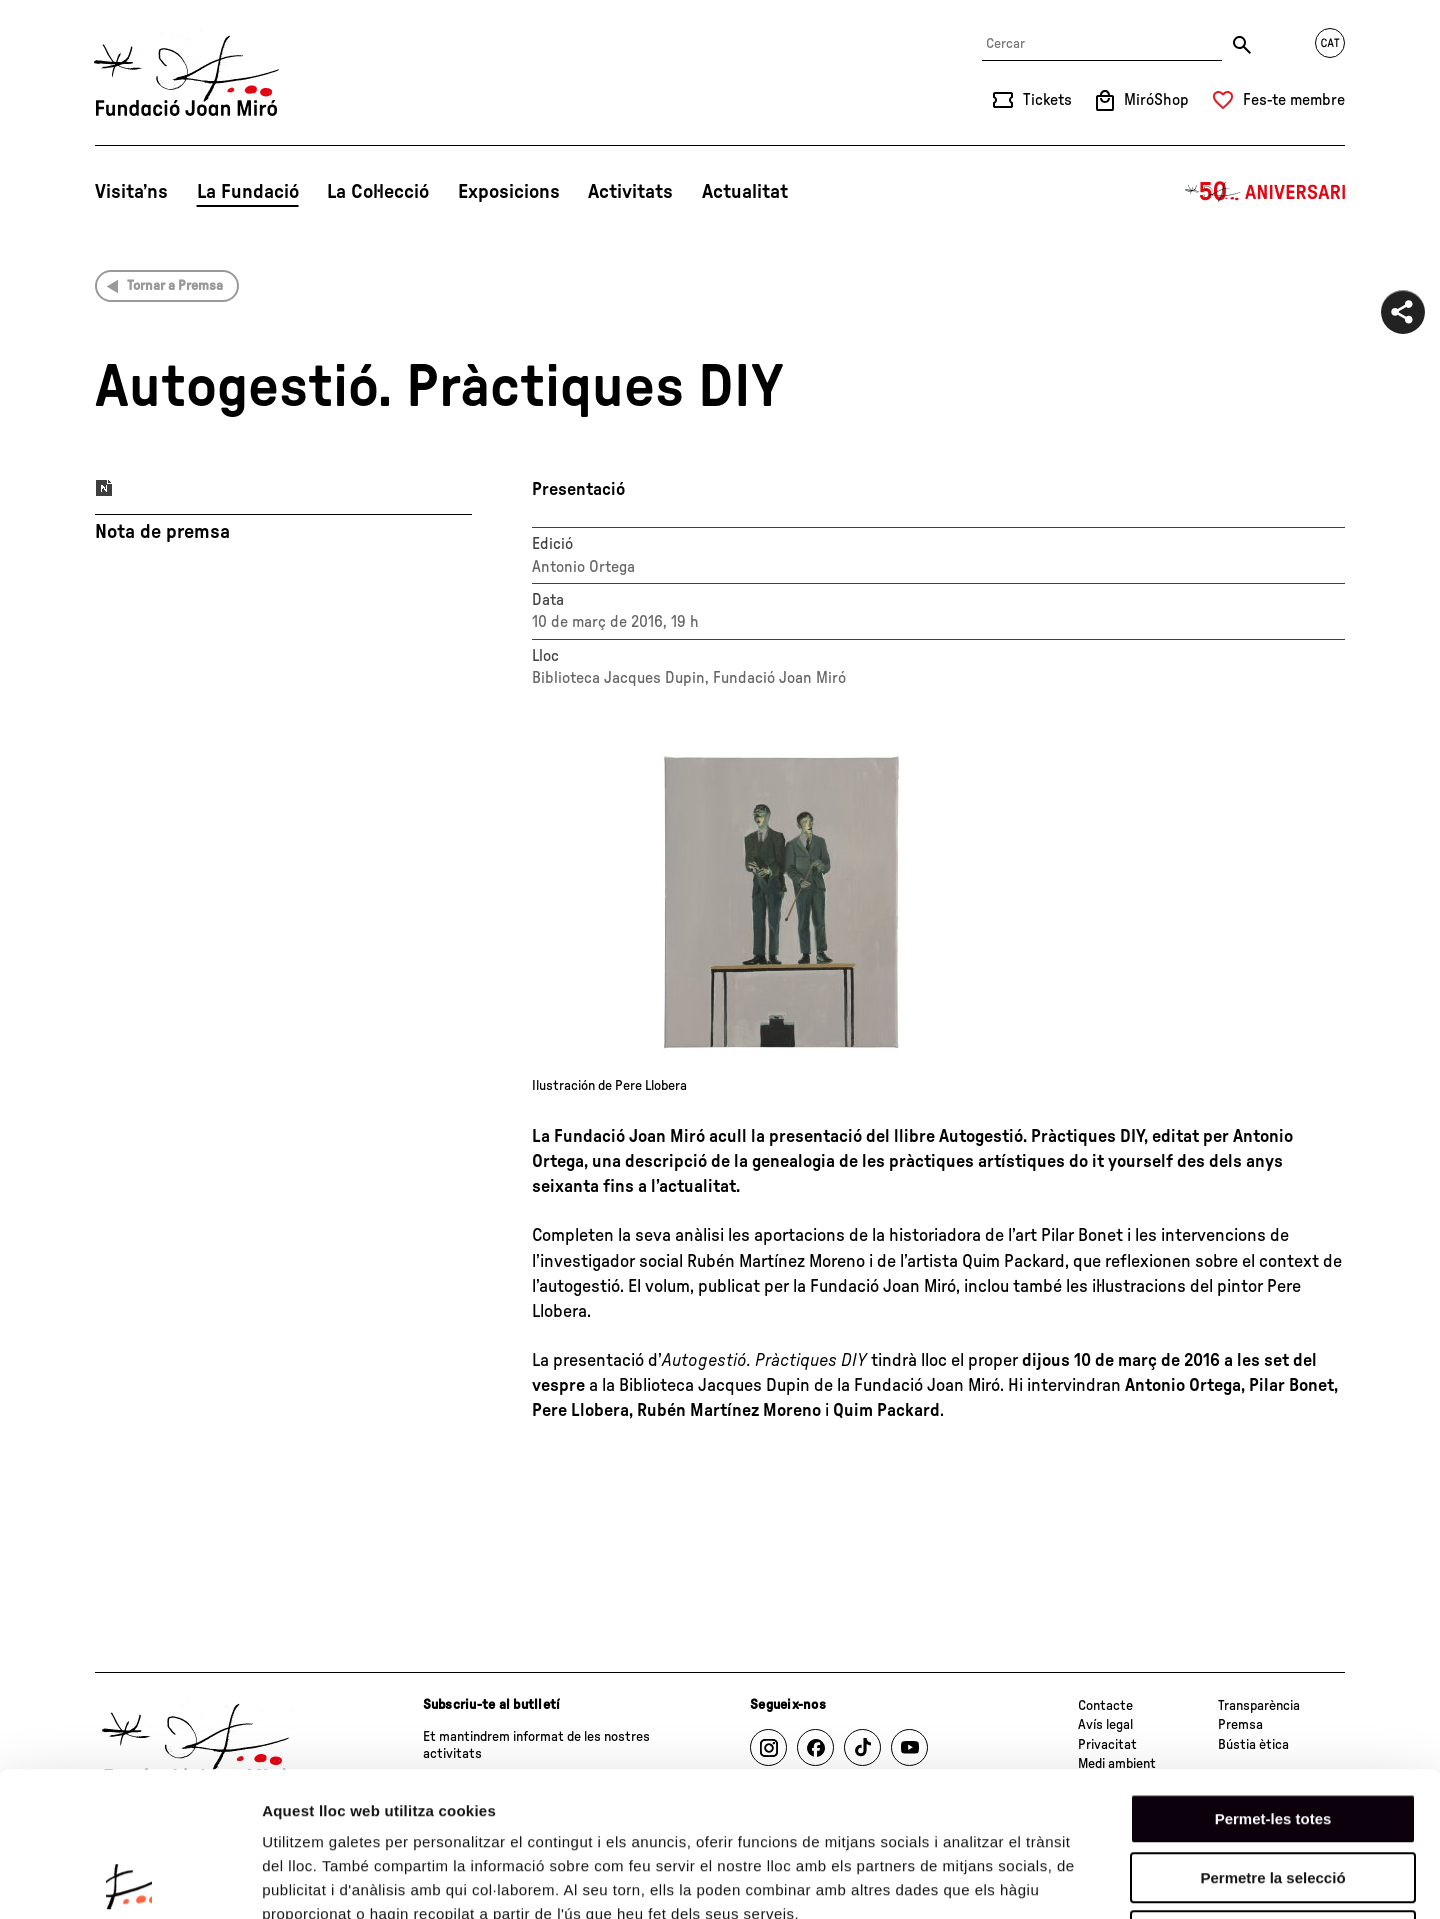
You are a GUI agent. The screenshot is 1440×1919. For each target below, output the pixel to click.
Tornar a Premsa (175, 286)
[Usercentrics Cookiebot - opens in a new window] (129, 1880)
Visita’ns (131, 192)
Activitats (630, 192)
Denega (1273, 1791)
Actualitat (745, 192)
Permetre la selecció (1272, 1733)
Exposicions (509, 192)
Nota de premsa (162, 532)
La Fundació (248, 192)
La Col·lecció (378, 192)
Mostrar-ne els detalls (1151, 1879)
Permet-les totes (1273, 1674)
